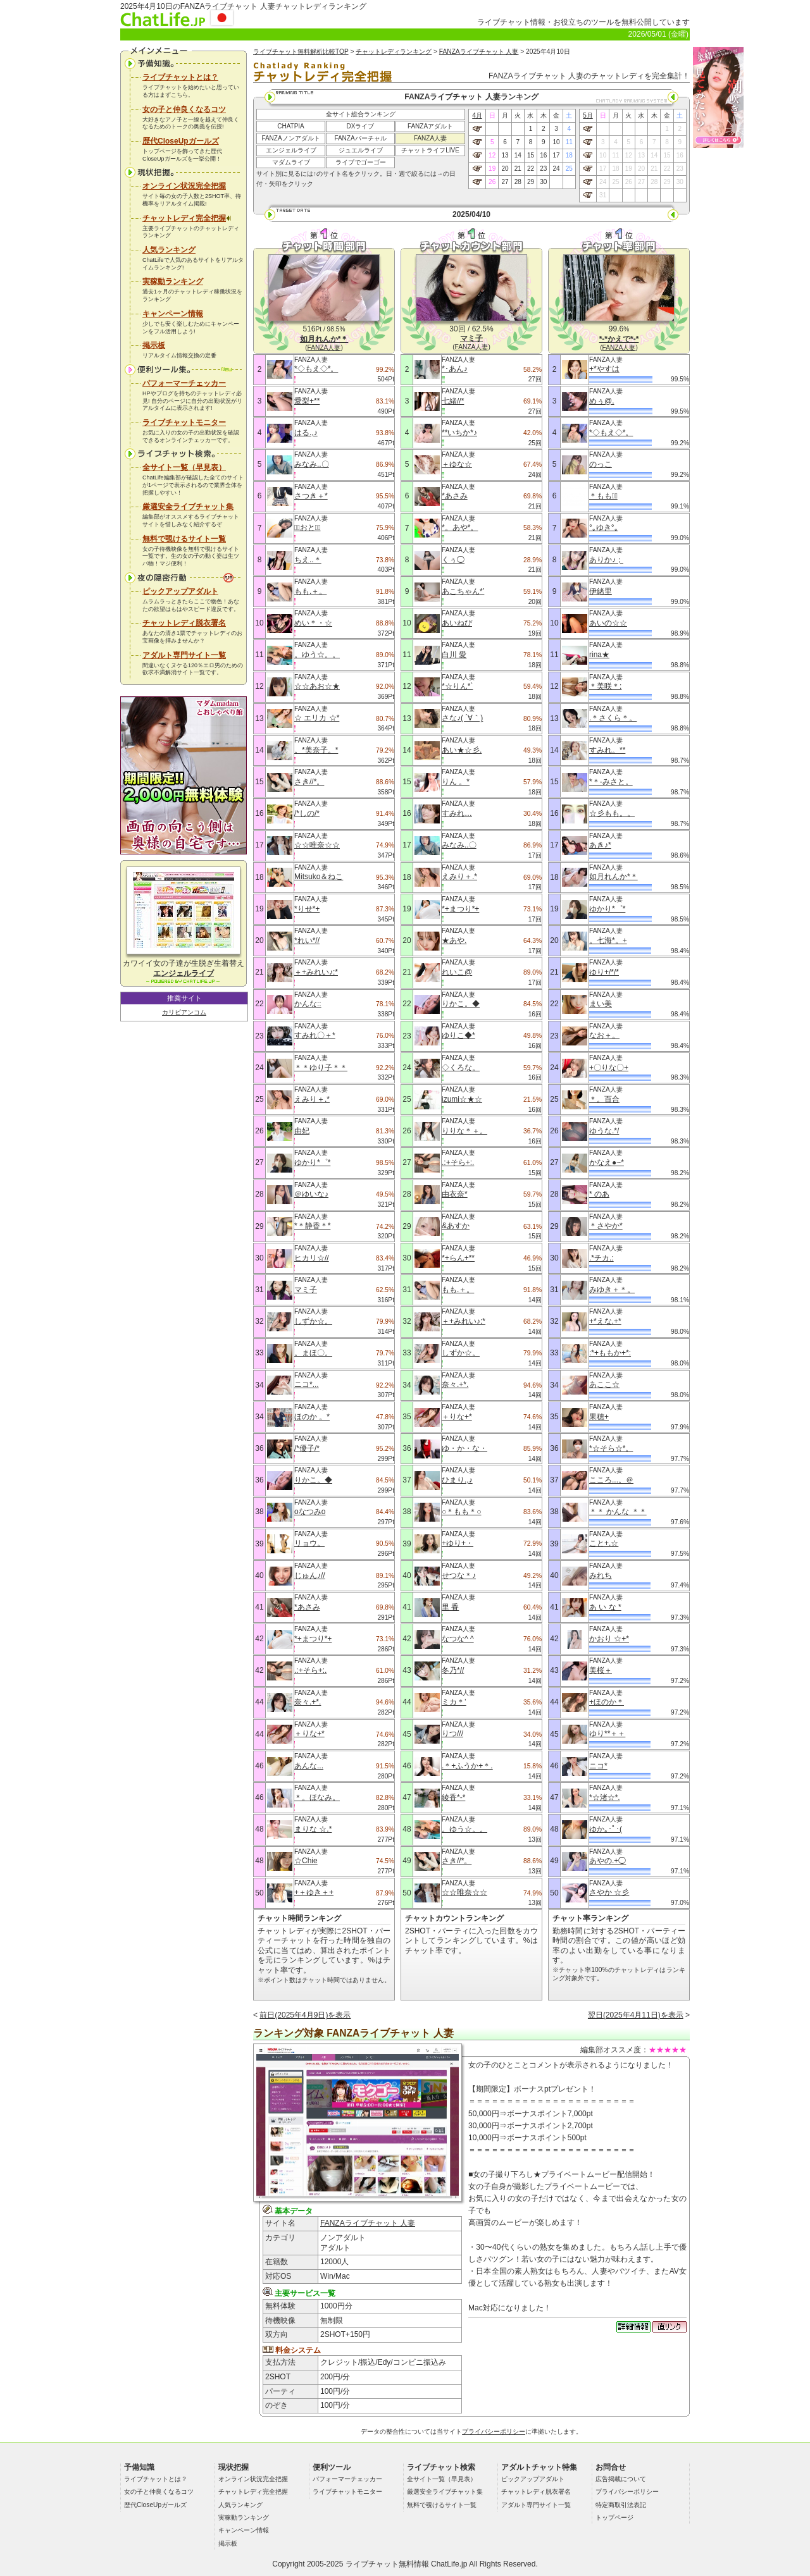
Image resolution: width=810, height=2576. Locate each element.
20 (504, 168)
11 (569, 142)
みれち (600, 1575)
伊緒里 (600, 591)
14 (517, 155)
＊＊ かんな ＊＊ (618, 1511)
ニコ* (598, 1765)
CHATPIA (290, 126)
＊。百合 (604, 1099)
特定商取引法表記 (620, 2504)
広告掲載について (620, 2478)
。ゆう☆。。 (317, 654)
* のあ (599, 1194)
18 (569, 155)
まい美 (600, 1003)
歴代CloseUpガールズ (180, 141)
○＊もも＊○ (462, 1511)
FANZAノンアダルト (290, 138)
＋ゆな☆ (457, 464)
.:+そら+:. (310, 1670)
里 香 (450, 1607)
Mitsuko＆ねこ (318, 876)
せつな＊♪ (459, 1575)
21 (517, 168)
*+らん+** (458, 1258)
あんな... (308, 1765)
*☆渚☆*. (604, 1797)
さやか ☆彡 (609, 1892)
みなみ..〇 (311, 464)
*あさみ (307, 1607)
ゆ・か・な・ (464, 1448)
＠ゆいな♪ (311, 1194)
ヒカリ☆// (311, 1258)
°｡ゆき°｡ (603, 527)
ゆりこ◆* (458, 1035)
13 (504, 155)
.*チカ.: (601, 1258)
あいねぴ (457, 623)
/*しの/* (307, 813)
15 (530, 155)
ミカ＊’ (454, 1702)
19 (492, 168)
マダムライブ (291, 162)
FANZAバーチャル (360, 138)
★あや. (454, 940)
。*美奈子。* (316, 750)
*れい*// (307, 940)
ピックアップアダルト (180, 591)
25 (569, 168)
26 (492, 181)
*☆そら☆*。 (611, 1448)
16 (543, 155)
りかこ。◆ (313, 1480)
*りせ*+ (307, 908)
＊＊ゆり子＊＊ (320, 1067)
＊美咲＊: (605, 686)
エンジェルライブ (291, 150)
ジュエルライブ (361, 150)
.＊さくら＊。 (613, 717)
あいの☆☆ (608, 623)
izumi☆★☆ (462, 1099)
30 (543, 181)
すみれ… (457, 813)
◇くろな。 (461, 1067)
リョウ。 (309, 1543)
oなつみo (309, 1511)
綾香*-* (453, 1797)
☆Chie (306, 1860)
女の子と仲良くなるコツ (184, 109)
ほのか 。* (312, 1416)
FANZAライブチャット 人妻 (479, 51)
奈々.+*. (307, 1702)
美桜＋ (600, 1670)
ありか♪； (606, 559)
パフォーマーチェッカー (184, 383)
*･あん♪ (455, 368)
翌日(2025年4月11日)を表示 (635, 2015)
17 (555, 155)
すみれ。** (607, 750)
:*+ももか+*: (610, 1352)
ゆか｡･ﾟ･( (605, 1829)
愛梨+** (307, 401)
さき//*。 (309, 781)
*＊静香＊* (312, 1225)
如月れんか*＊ (613, 876)
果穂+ (599, 1416)
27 (504, 181)
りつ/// (452, 1733)
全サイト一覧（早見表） (184, 467)
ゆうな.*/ (604, 1130)
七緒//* (453, 401)
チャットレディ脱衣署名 (184, 623)
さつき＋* (311, 495)
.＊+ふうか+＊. (467, 1765)
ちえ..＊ (307, 559)
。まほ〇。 (313, 1352)
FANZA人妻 (430, 138)
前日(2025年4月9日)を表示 (305, 2015)
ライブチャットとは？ (180, 77)
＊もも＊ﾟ (603, 495)
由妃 (301, 1130)
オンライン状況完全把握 (184, 186)
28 (517, 181)
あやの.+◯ (607, 1860)
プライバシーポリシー (493, 2431)
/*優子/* (307, 1448)
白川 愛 (454, 654)
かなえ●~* (606, 1162)
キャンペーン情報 (172, 313)
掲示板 (153, 345)
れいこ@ (457, 972)
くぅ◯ (453, 559)
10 (555, 142)
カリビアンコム (184, 1012)
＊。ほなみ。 (317, 1797)
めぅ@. (601, 401)
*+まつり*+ (313, 1638)
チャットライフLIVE (430, 150)
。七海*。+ (608, 940)
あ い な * (605, 1607)
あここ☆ (604, 1384)
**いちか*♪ (459, 432)
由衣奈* (455, 1194)
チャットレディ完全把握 (186, 218)
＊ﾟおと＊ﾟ (307, 527)
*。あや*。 (460, 527)
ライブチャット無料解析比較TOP (301, 51)
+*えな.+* (605, 1321)
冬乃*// (453, 1670)
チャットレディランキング (394, 51)
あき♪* (600, 845)
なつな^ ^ (458, 1638)
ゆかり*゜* (312, 1162)
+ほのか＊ (606, 1702)
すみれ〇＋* (314, 1035)
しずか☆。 (313, 1321)
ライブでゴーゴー (360, 162)
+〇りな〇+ (608, 1067)
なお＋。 (604, 1035)
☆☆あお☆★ (317, 686)
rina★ (599, 654)
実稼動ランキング (172, 281)
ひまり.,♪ (457, 1480)
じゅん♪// (309, 1575)
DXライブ (361, 126)
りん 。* (456, 781)
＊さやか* (606, 1225)
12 (492, 155)
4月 (477, 115)
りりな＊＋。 (464, 1130)
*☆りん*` (457, 686)
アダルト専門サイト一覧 (184, 655)
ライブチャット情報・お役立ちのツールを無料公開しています (583, 22)
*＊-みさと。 (611, 781)
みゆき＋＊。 (612, 1289)
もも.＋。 (310, 591)
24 (555, 168)
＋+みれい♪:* (316, 972)
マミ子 (305, 1289)
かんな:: (307, 1003)
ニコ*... (306, 1384)
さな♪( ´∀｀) (462, 717)
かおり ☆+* (609, 1638)
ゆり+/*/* (604, 972)
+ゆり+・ (457, 1543)
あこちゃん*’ (463, 591)
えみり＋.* (312, 1099)
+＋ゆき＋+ (313, 1892)
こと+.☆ (603, 1543)
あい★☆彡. (462, 750)
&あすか (456, 1225)
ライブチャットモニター (184, 422)
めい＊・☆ (313, 623)
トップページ (614, 2517)
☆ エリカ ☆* (316, 717)
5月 (588, 115)
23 (543, 168)
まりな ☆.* (313, 1829)
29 (530, 181)
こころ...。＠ (611, 1480)
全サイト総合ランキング (361, 114)
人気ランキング (169, 249)
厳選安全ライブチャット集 (188, 506)
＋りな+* (309, 1733)
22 (530, 168)
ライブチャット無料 (380, 2564)
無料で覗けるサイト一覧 (184, 538)
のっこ (600, 464)
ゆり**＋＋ (607, 1733)
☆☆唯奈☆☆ (317, 845)
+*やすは (604, 368)
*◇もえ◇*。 (316, 368)
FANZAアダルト (430, 126)
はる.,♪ (306, 432)
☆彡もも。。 (612, 813)
